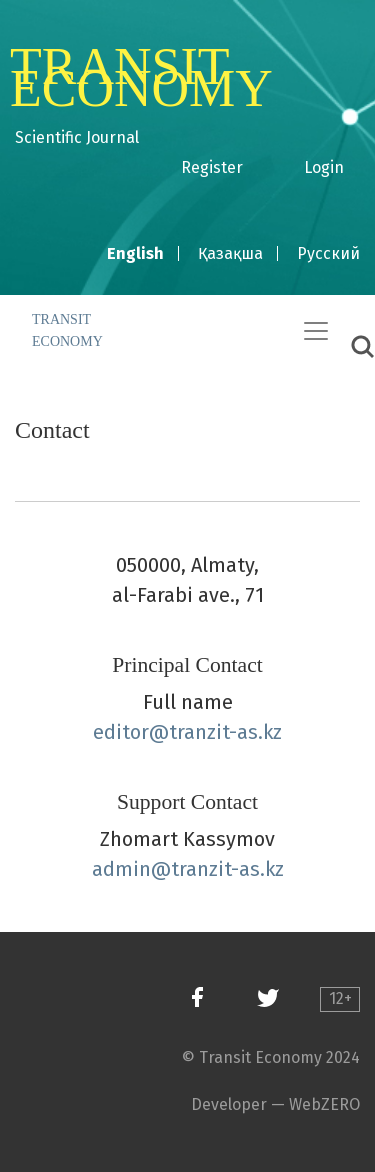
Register (212, 167)
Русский (328, 253)
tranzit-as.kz (225, 732)
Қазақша (230, 253)
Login (324, 167)
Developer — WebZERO (275, 1104)
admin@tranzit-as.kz (188, 869)
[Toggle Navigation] (316, 331)
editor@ (131, 732)
